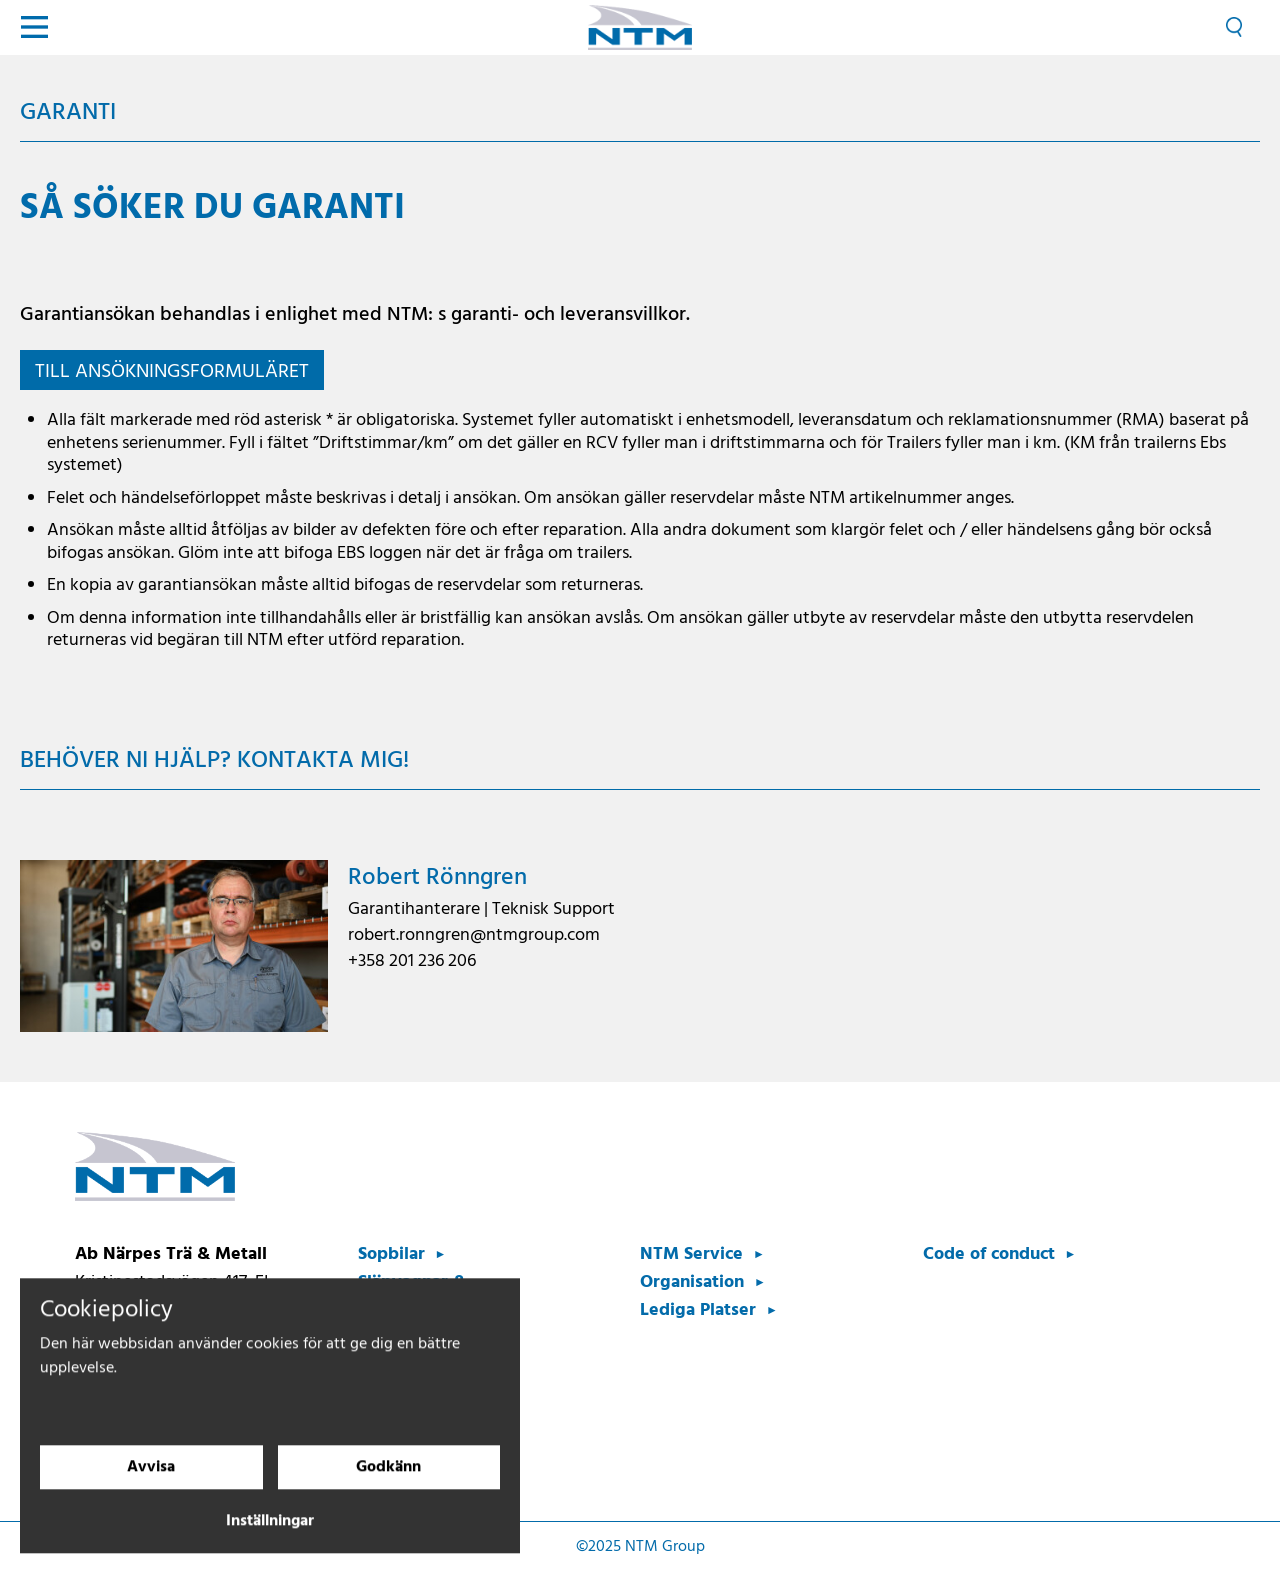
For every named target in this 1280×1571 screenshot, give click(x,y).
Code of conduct (989, 1254)
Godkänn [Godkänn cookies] (388, 1488)
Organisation (692, 1282)
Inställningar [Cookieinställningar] (270, 1542)
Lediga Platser (698, 1310)
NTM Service (691, 1254)
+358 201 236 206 (412, 961)
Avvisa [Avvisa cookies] (151, 1488)
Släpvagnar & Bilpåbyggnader (423, 1296)
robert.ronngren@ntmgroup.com (474, 935)
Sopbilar (391, 1254)
